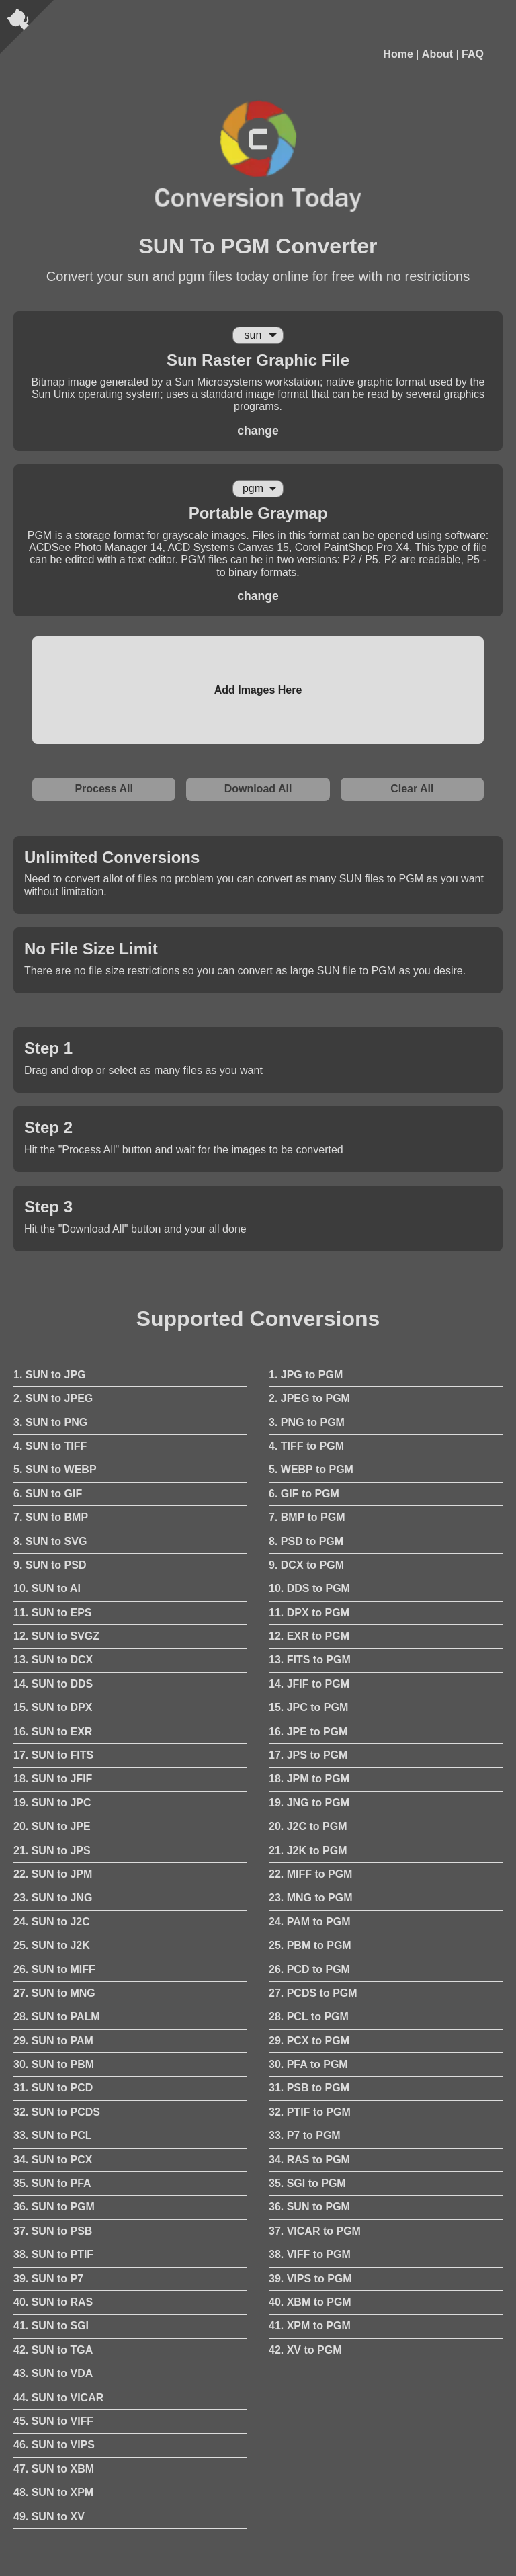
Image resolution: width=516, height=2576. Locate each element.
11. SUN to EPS (52, 1612)
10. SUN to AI (47, 1588)
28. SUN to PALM (56, 2016)
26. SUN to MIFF (54, 1969)
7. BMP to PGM (307, 1517)
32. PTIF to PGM (310, 2112)
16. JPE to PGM (308, 1731)
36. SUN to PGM (54, 2206)
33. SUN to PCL (52, 2135)
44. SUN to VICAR (58, 2397)
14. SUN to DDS (53, 1684)
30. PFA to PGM (308, 2064)
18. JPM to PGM (309, 1778)
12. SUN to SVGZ (56, 1636)
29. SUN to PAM (53, 2040)
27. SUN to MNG (54, 1993)
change (258, 431)
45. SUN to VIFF (53, 2421)
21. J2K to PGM (308, 1850)
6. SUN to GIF (47, 1493)
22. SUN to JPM (52, 1874)
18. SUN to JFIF (52, 1778)
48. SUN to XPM (53, 2492)
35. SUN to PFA (52, 2183)
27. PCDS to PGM (313, 1993)
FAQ (473, 54)
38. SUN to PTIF (53, 2254)
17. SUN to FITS (53, 1755)
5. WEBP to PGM (311, 1469)
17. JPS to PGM (308, 1755)
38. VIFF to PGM (310, 2254)
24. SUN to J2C (51, 1921)
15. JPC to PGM (308, 1707)
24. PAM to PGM (310, 1921)
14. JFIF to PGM (309, 1684)
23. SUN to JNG (52, 1897)
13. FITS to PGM (310, 1659)
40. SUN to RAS (53, 2302)
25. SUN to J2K (51, 1945)
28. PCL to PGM (309, 2016)
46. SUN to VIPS (54, 2444)
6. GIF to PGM (304, 1493)
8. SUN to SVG (50, 1541)
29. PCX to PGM (309, 2040)
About (437, 54)
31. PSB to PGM (309, 2087)
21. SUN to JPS (52, 1850)
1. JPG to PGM (306, 1374)
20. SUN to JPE (52, 1826)
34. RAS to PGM (309, 2159)
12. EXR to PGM (309, 1636)
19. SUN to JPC (52, 1803)
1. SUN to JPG (49, 1374)
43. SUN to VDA (53, 2373)
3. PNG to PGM (307, 1422)
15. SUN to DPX (52, 1707)
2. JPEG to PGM (309, 1398)
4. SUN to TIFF (50, 1446)
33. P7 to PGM (305, 2135)
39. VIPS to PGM (310, 2278)
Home (398, 54)
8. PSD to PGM (306, 1541)
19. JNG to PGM (309, 1803)
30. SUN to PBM (53, 2064)
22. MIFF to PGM (310, 1874)
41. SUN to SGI (51, 2325)
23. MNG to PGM (310, 1897)
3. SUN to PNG (50, 1422)
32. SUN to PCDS (56, 2112)
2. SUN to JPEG (53, 1398)
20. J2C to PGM (308, 1826)
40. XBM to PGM (310, 2302)
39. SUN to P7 (48, 2278)
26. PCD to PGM (309, 1969)
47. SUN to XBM (53, 2469)
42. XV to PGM (305, 2350)
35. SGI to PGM (307, 2183)
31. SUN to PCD (53, 2087)
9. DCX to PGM (306, 1565)
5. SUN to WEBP (55, 1469)
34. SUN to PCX (52, 2159)
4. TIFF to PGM (306, 1446)
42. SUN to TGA (53, 2350)
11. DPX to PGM (309, 1612)
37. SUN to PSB (52, 2231)
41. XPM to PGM (310, 2325)
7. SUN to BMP (50, 1517)
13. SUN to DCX (53, 1659)
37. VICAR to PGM (315, 2231)
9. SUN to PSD (49, 1565)
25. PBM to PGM (310, 1945)
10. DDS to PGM (309, 1588)
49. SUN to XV (49, 2516)
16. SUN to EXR (52, 1731)
